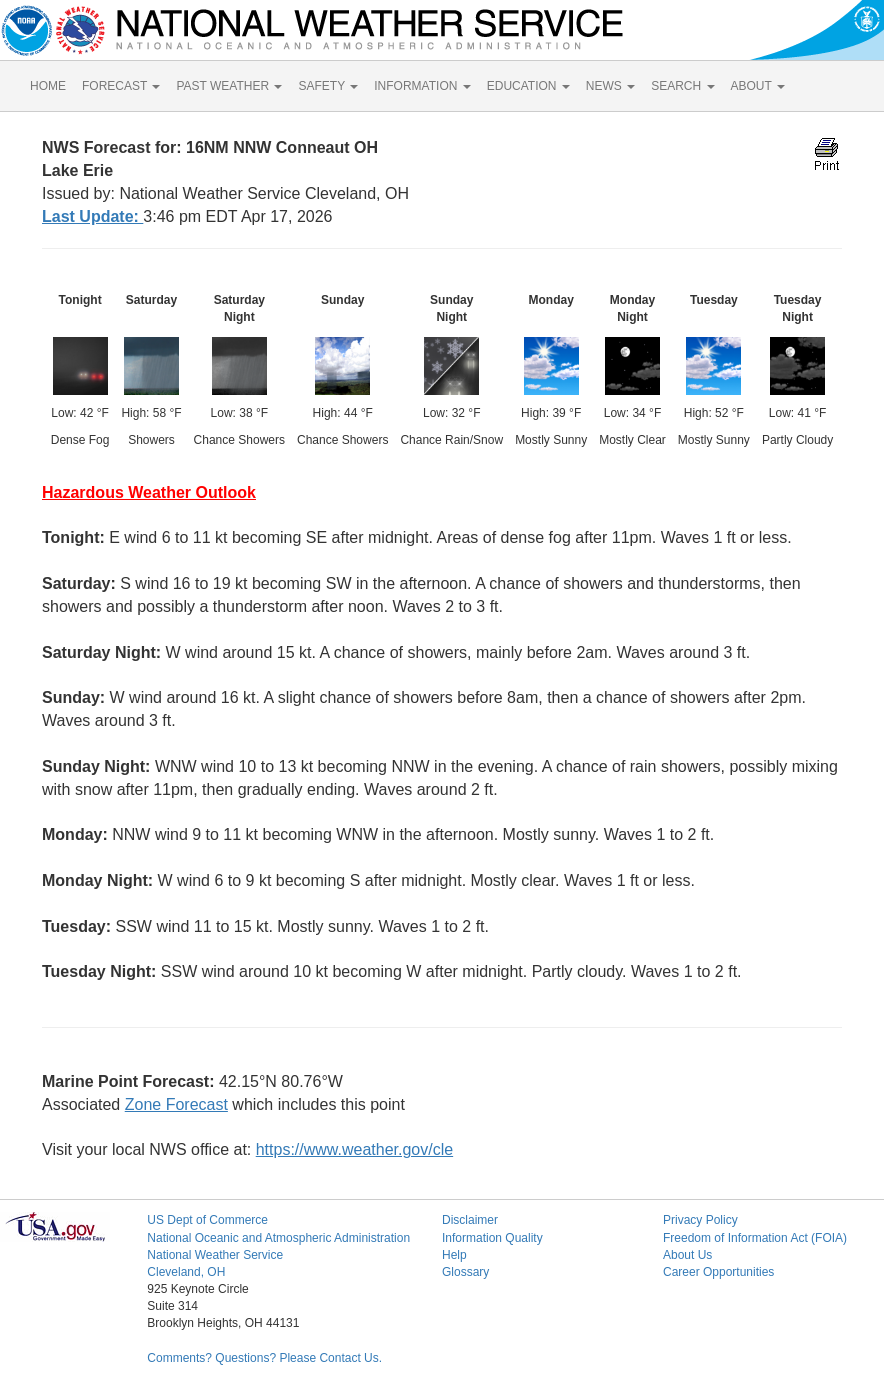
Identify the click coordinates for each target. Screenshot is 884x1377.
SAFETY (328, 86)
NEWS (610, 86)
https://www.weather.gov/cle (354, 1149)
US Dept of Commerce (207, 1220)
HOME (48, 86)
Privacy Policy (700, 1220)
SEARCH (682, 86)
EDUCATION (528, 86)
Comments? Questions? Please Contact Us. (264, 1358)
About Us (687, 1255)
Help (454, 1255)
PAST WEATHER (229, 86)
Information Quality (492, 1238)
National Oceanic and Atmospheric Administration (278, 1238)
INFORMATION (422, 86)
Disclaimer (470, 1220)
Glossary (465, 1272)
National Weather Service (215, 1255)
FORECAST (121, 86)
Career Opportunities (718, 1272)
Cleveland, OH (186, 1272)
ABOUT (758, 86)
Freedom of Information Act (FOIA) (755, 1238)
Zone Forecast (176, 1104)
